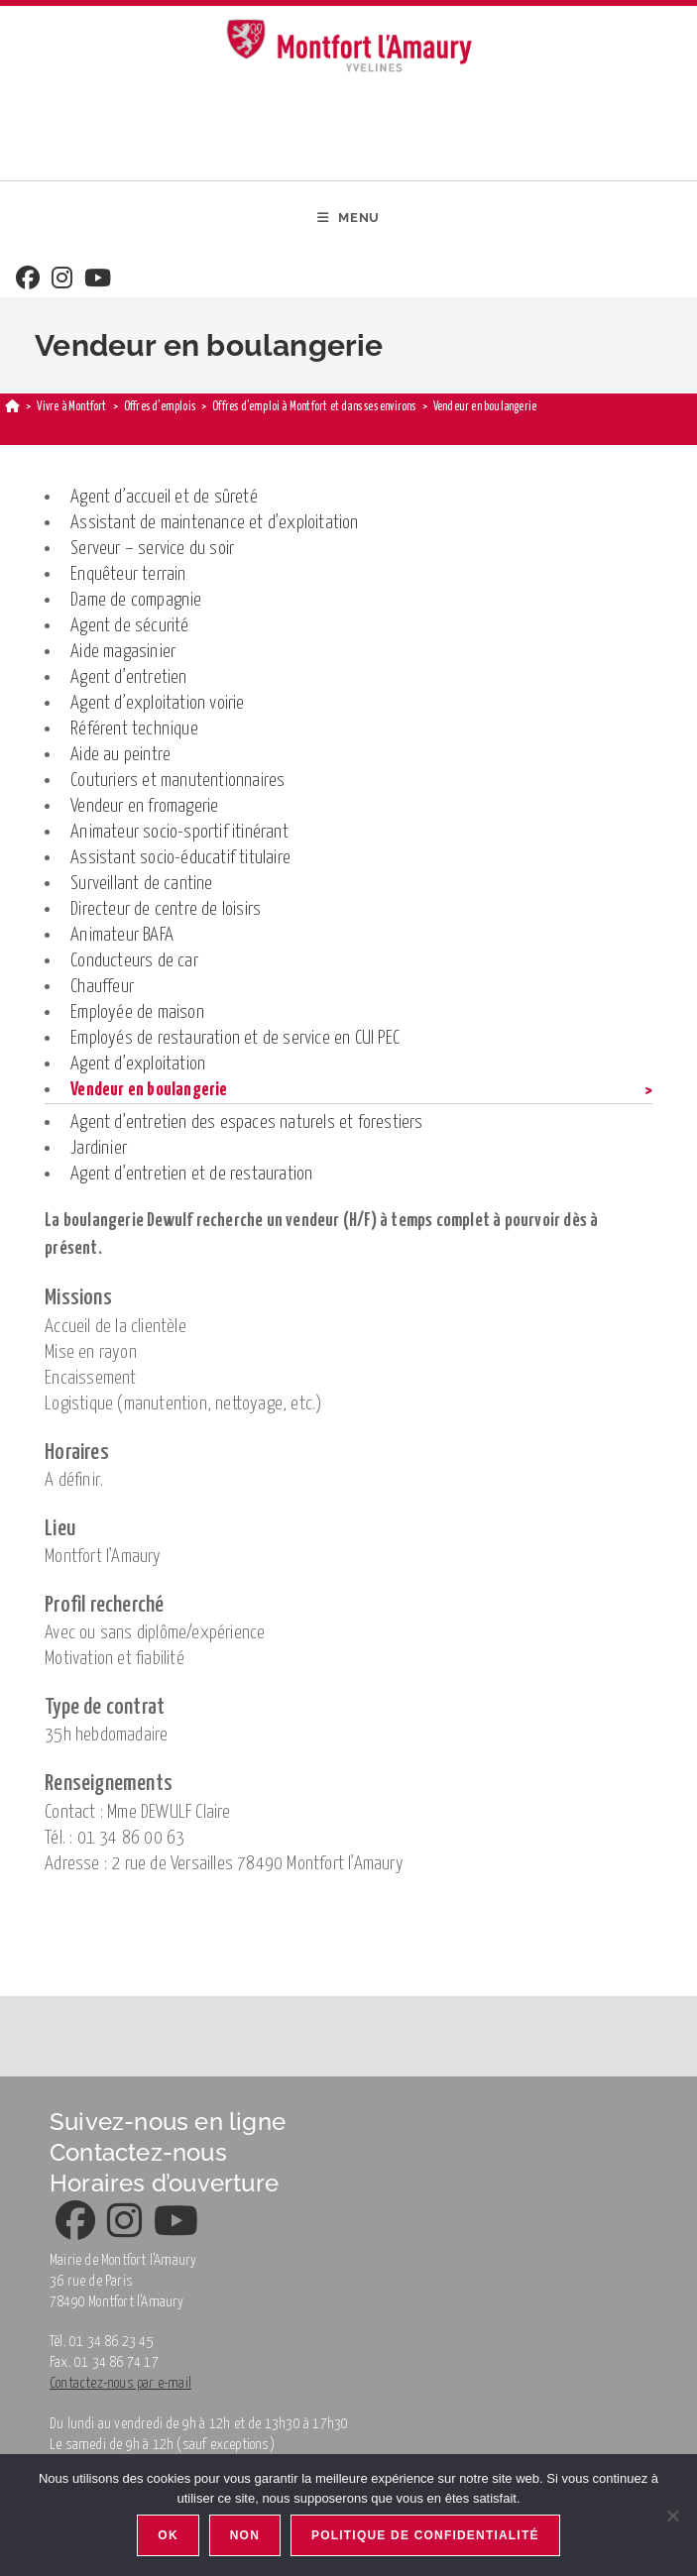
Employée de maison (137, 1012)
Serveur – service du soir (152, 548)
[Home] (12, 406)
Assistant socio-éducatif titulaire (180, 857)
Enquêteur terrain (127, 574)
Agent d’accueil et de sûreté (164, 497)
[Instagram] (62, 280)
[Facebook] (28, 280)
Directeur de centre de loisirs (165, 909)
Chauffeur (102, 986)
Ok (167, 2535)
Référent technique (134, 729)
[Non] (672, 2515)
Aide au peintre (120, 754)
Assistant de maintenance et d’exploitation (214, 522)
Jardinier (98, 1148)
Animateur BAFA (122, 935)
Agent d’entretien (128, 677)
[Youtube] (97, 280)
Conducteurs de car (134, 961)
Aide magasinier (122, 651)
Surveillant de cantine (141, 883)
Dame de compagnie (135, 600)
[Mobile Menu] (348, 218)
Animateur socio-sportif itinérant (179, 832)
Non (245, 2535)
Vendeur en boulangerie (148, 1089)
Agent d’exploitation (137, 1064)
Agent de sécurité (129, 625)
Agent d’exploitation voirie (157, 703)
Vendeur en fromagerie (144, 806)
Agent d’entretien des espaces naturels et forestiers (246, 1122)
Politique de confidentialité (425, 2535)
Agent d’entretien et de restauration (191, 1174)
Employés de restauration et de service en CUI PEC (235, 1038)
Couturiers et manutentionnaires (177, 780)
